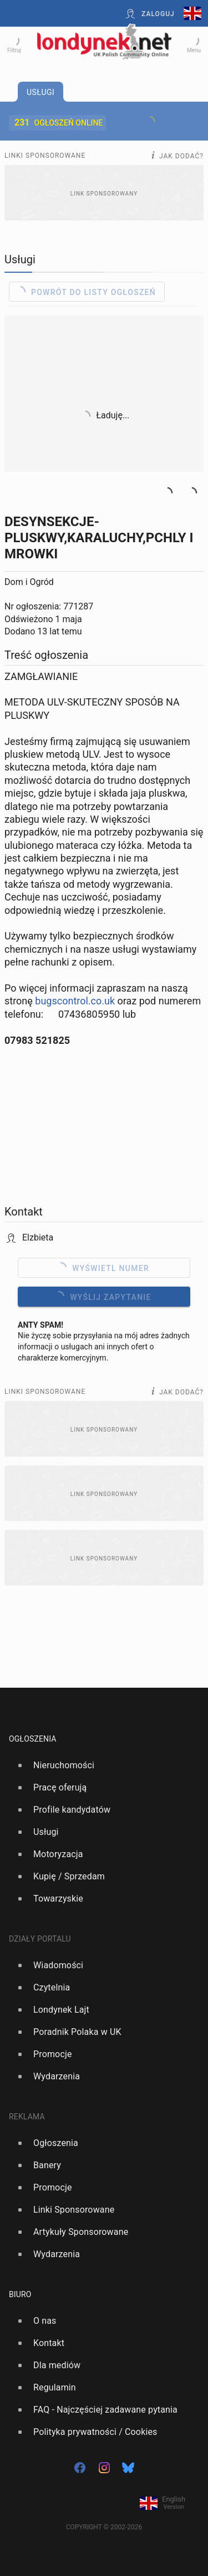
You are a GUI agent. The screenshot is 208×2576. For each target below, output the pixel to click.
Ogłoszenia (33, 1738)
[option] (99, 1765)
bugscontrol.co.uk (75, 1001)
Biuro (20, 2294)
